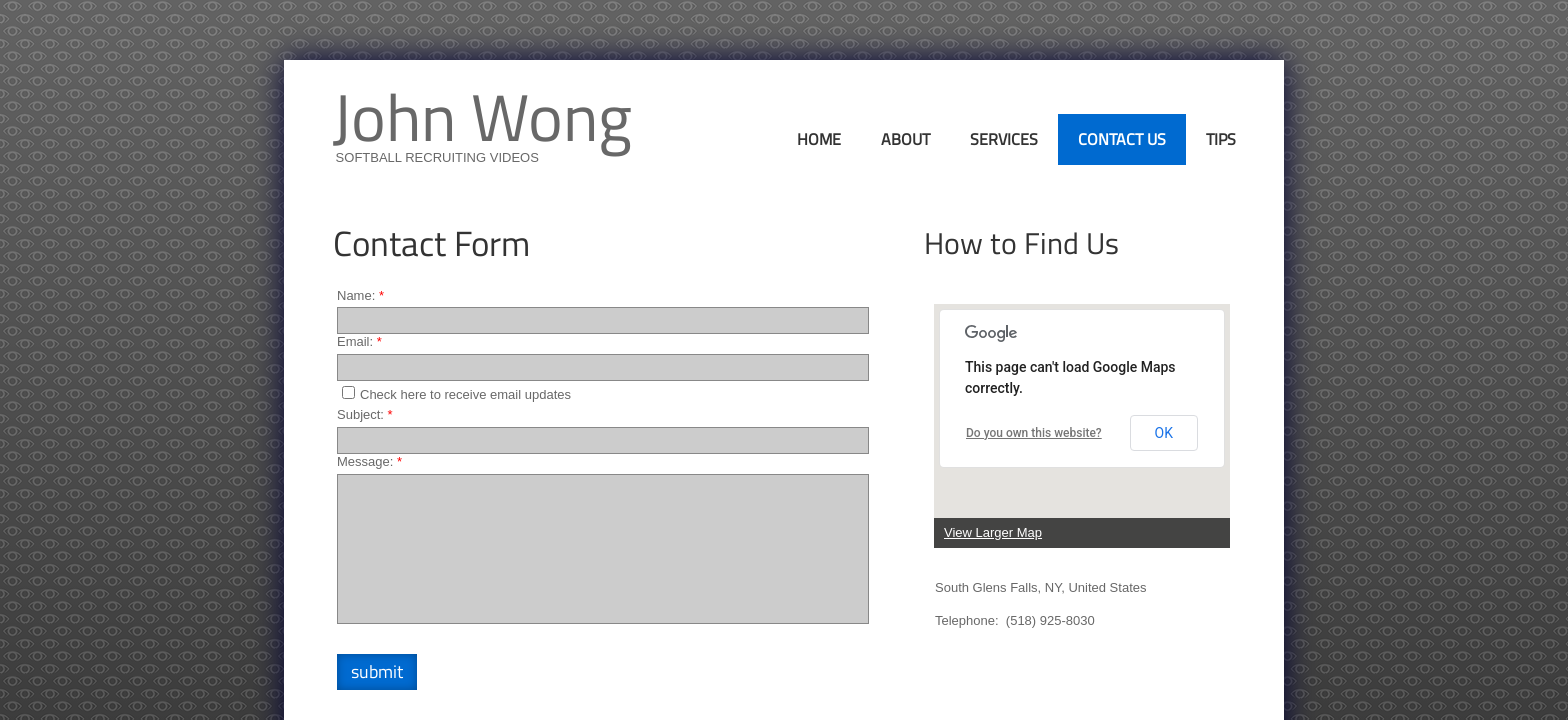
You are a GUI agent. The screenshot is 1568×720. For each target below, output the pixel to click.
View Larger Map (993, 532)
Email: (359, 341)
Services (1004, 139)
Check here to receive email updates (456, 394)
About (905, 139)
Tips (1221, 139)
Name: (360, 295)
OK (1164, 433)
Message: (369, 461)
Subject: (365, 414)
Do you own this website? (1034, 433)
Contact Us (1122, 139)
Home (819, 139)
